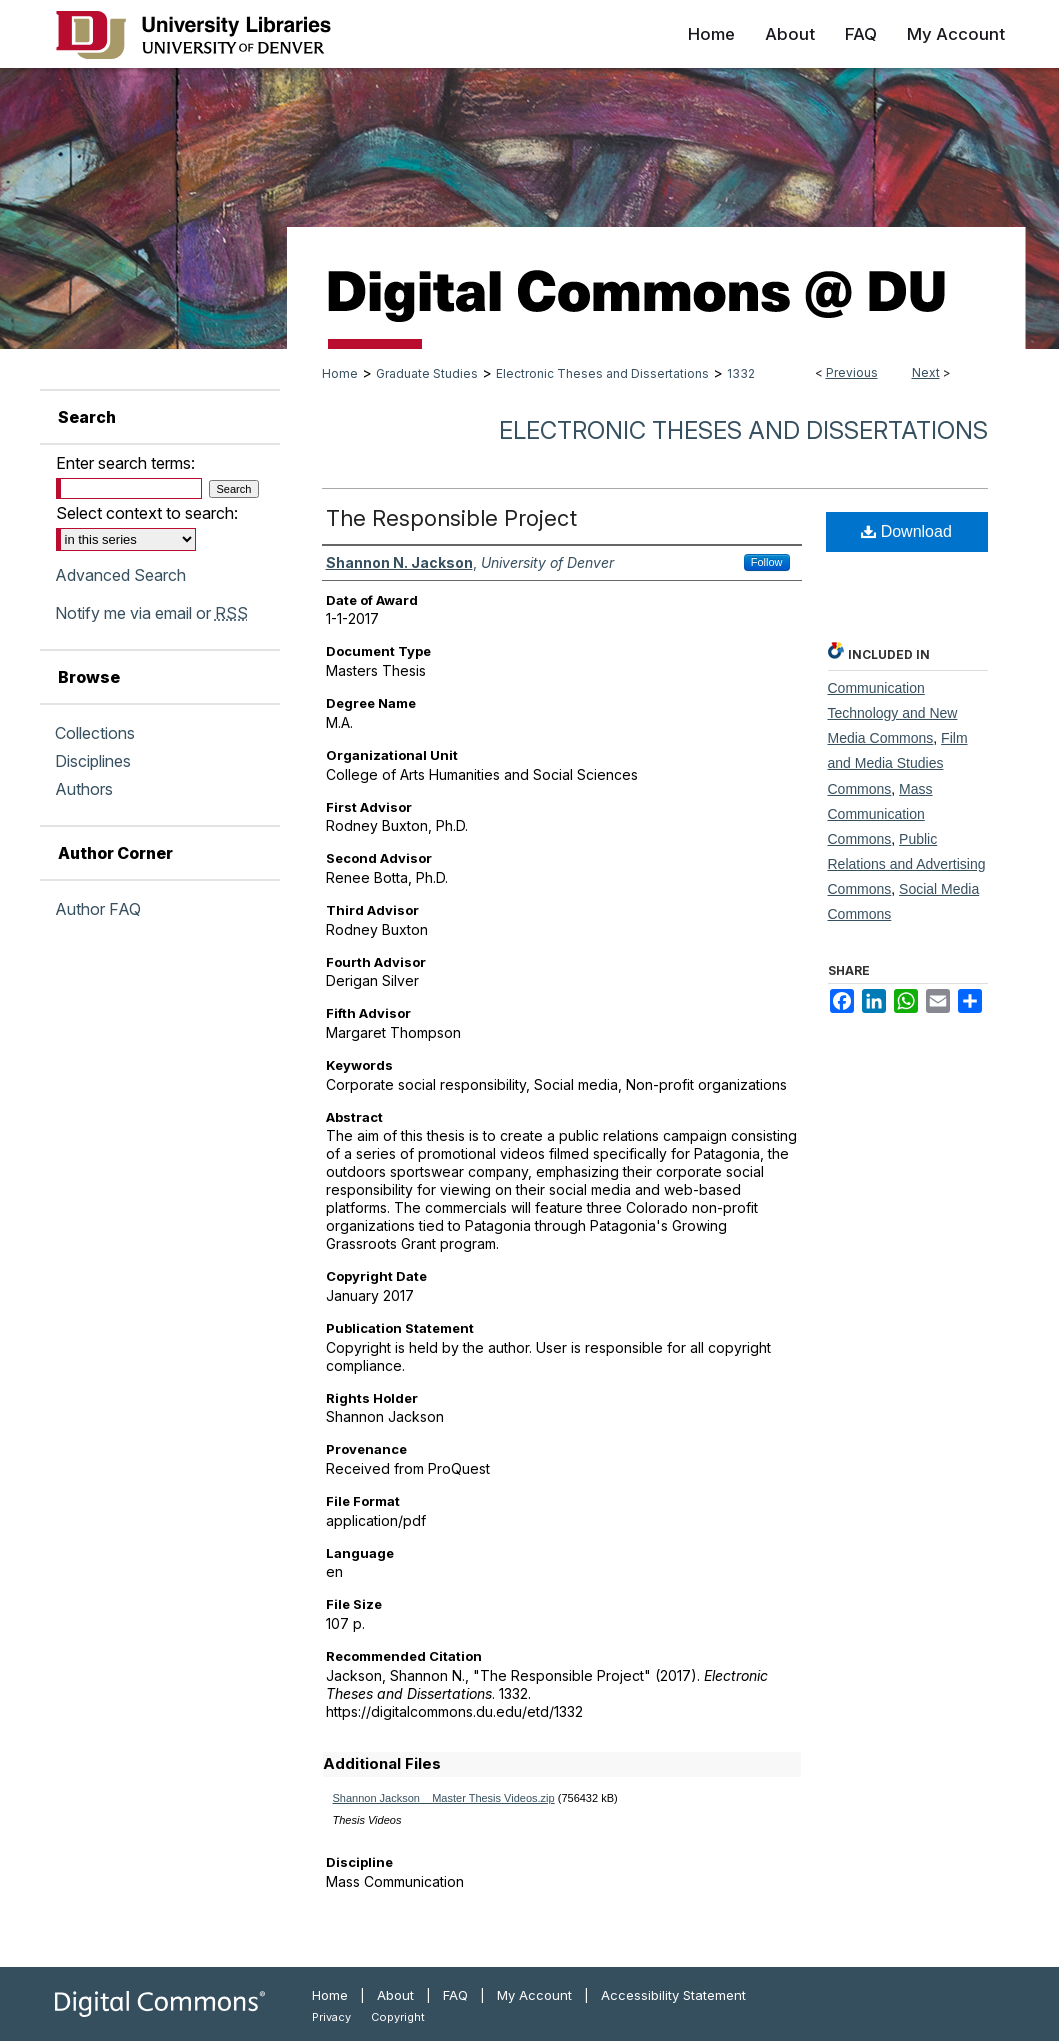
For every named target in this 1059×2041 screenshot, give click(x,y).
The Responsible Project (451, 518)
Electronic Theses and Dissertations (602, 373)
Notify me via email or (151, 613)
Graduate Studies (427, 373)
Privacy (331, 2017)
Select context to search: (147, 513)
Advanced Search (120, 575)
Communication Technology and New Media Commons (893, 713)
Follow (767, 562)
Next (926, 372)
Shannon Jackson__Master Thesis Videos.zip (444, 1798)
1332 (741, 373)
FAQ (455, 1995)
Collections (95, 733)
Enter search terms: (125, 463)
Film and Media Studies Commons (898, 763)
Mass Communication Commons (880, 814)
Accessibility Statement (673, 1995)
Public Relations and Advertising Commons (907, 864)
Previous (852, 372)
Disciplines (93, 761)
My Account (534, 1995)
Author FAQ (98, 909)
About (395, 1995)
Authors (84, 789)
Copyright (398, 2017)
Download (906, 531)
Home (340, 373)
